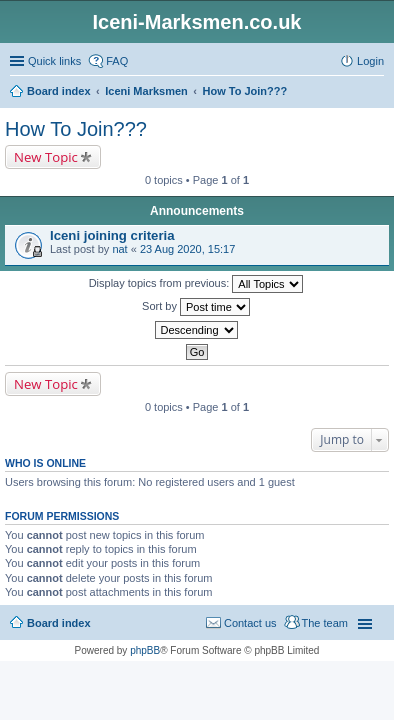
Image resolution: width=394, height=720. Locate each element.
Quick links (54, 61)
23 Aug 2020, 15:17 (187, 249)
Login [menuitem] (370, 61)
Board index (59, 623)
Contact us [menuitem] (250, 623)
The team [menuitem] (325, 623)
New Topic (46, 157)
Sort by (196, 307)
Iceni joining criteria (112, 235)
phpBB (145, 650)
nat (119, 249)
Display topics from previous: (196, 284)
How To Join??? (76, 129)
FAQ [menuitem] (117, 61)
